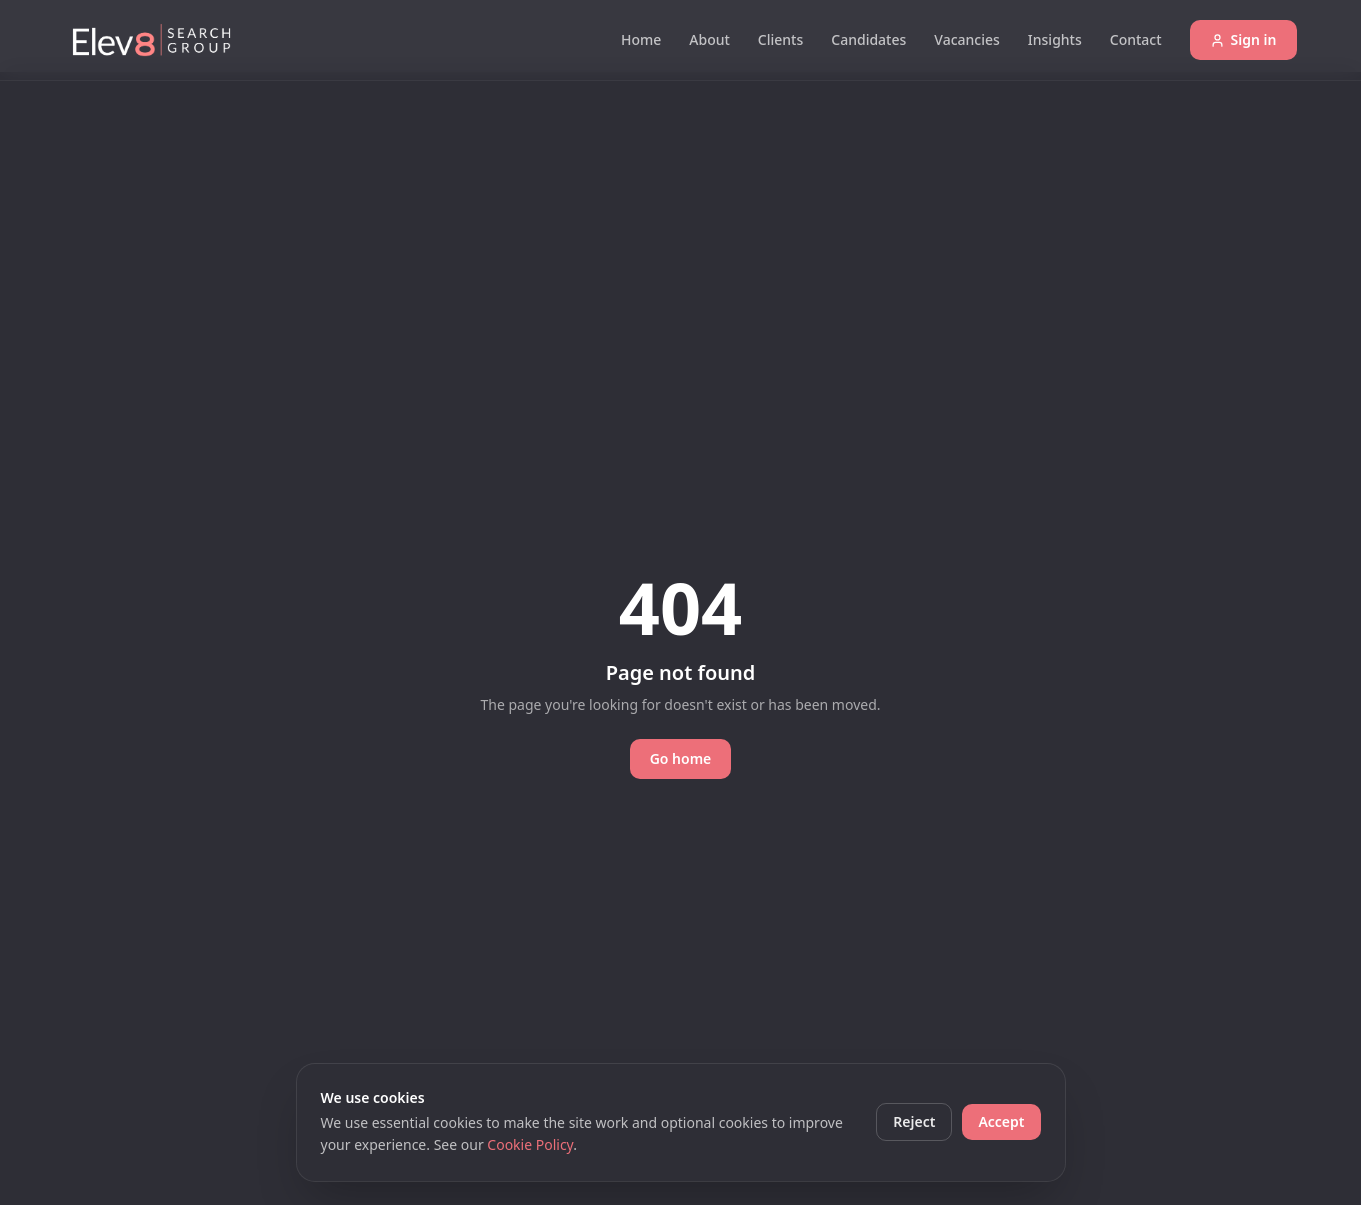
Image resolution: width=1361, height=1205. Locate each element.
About (709, 39)
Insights (1055, 39)
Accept (1001, 1121)
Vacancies (967, 39)
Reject (914, 1121)
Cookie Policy (530, 1144)
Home (641, 39)
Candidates (868, 39)
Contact (1136, 39)
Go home (681, 758)
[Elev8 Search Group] (152, 40)
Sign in (1243, 39)
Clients (780, 39)
